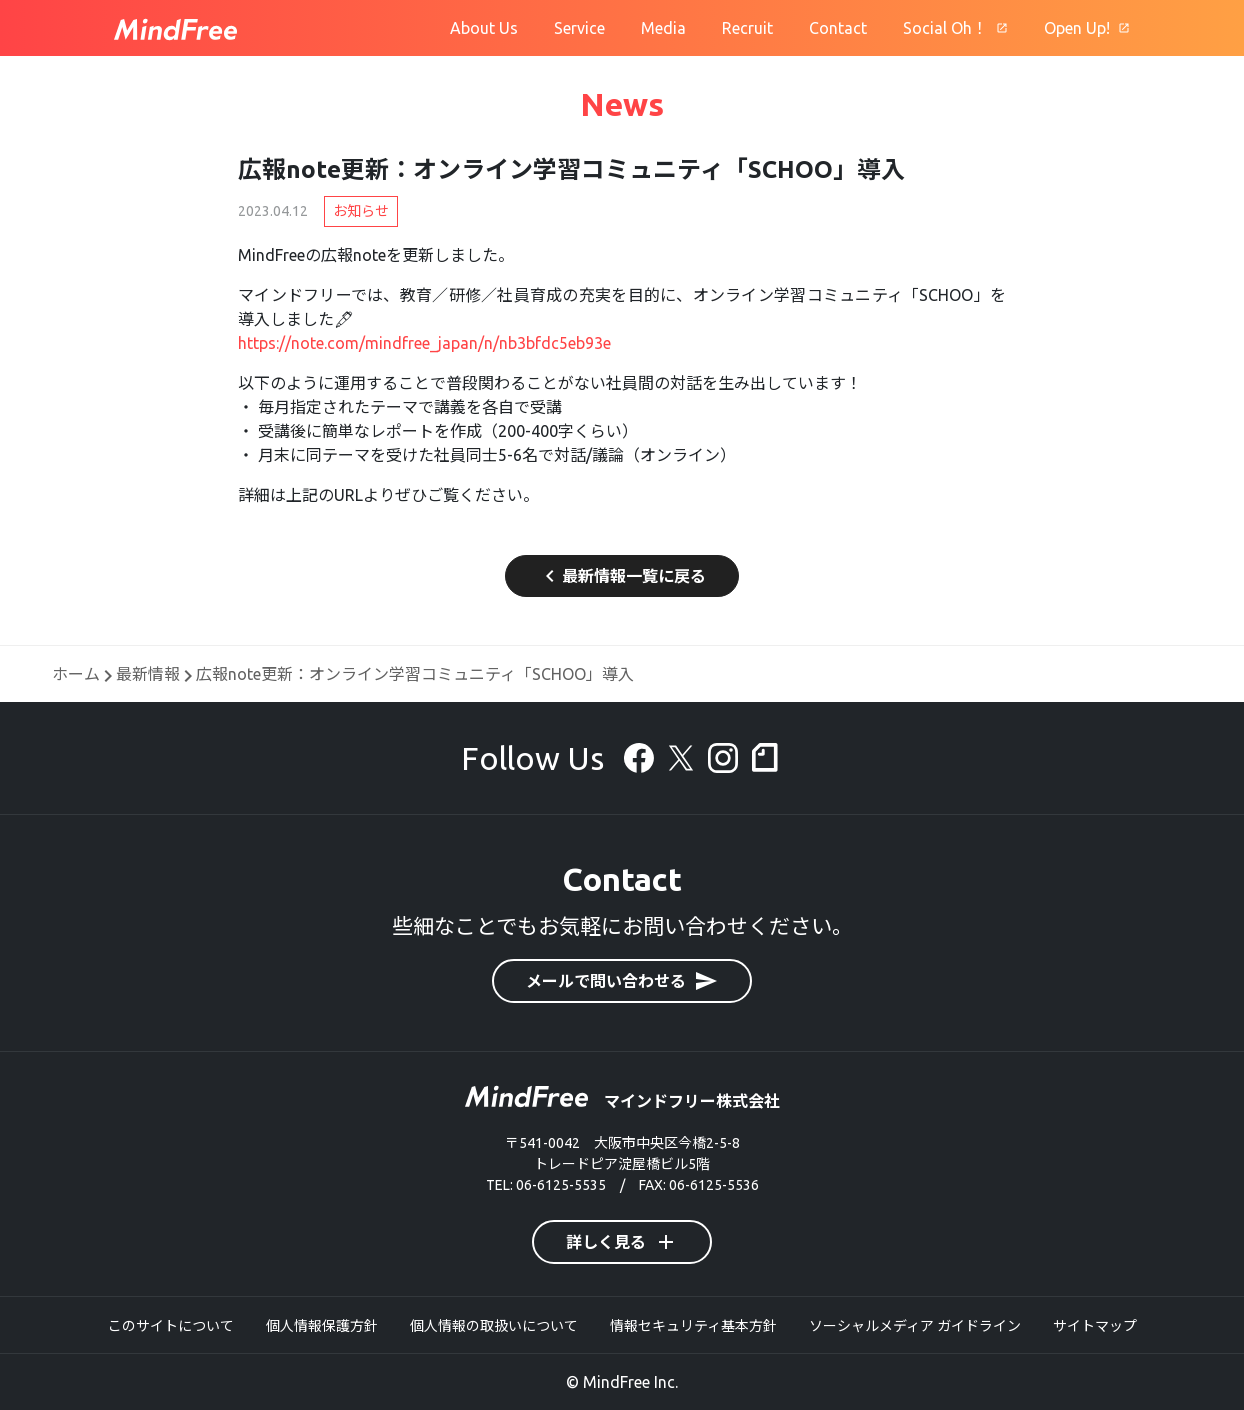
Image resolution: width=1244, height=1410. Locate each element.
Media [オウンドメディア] (663, 28)
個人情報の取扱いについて (494, 1326)
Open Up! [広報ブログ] (1077, 28)
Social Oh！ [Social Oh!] (945, 28)
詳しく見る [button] (622, 1242)
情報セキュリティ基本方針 (693, 1326)
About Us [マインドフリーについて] (484, 28)
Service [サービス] (579, 28)
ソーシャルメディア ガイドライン (915, 1326)
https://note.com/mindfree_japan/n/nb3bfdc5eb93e (424, 343)
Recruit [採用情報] (747, 28)
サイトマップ (1095, 1326)
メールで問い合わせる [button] (622, 981)
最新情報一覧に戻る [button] (622, 576)
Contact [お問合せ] (838, 28)
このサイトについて (171, 1326)
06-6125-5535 (561, 1185)
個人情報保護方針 (322, 1326)
